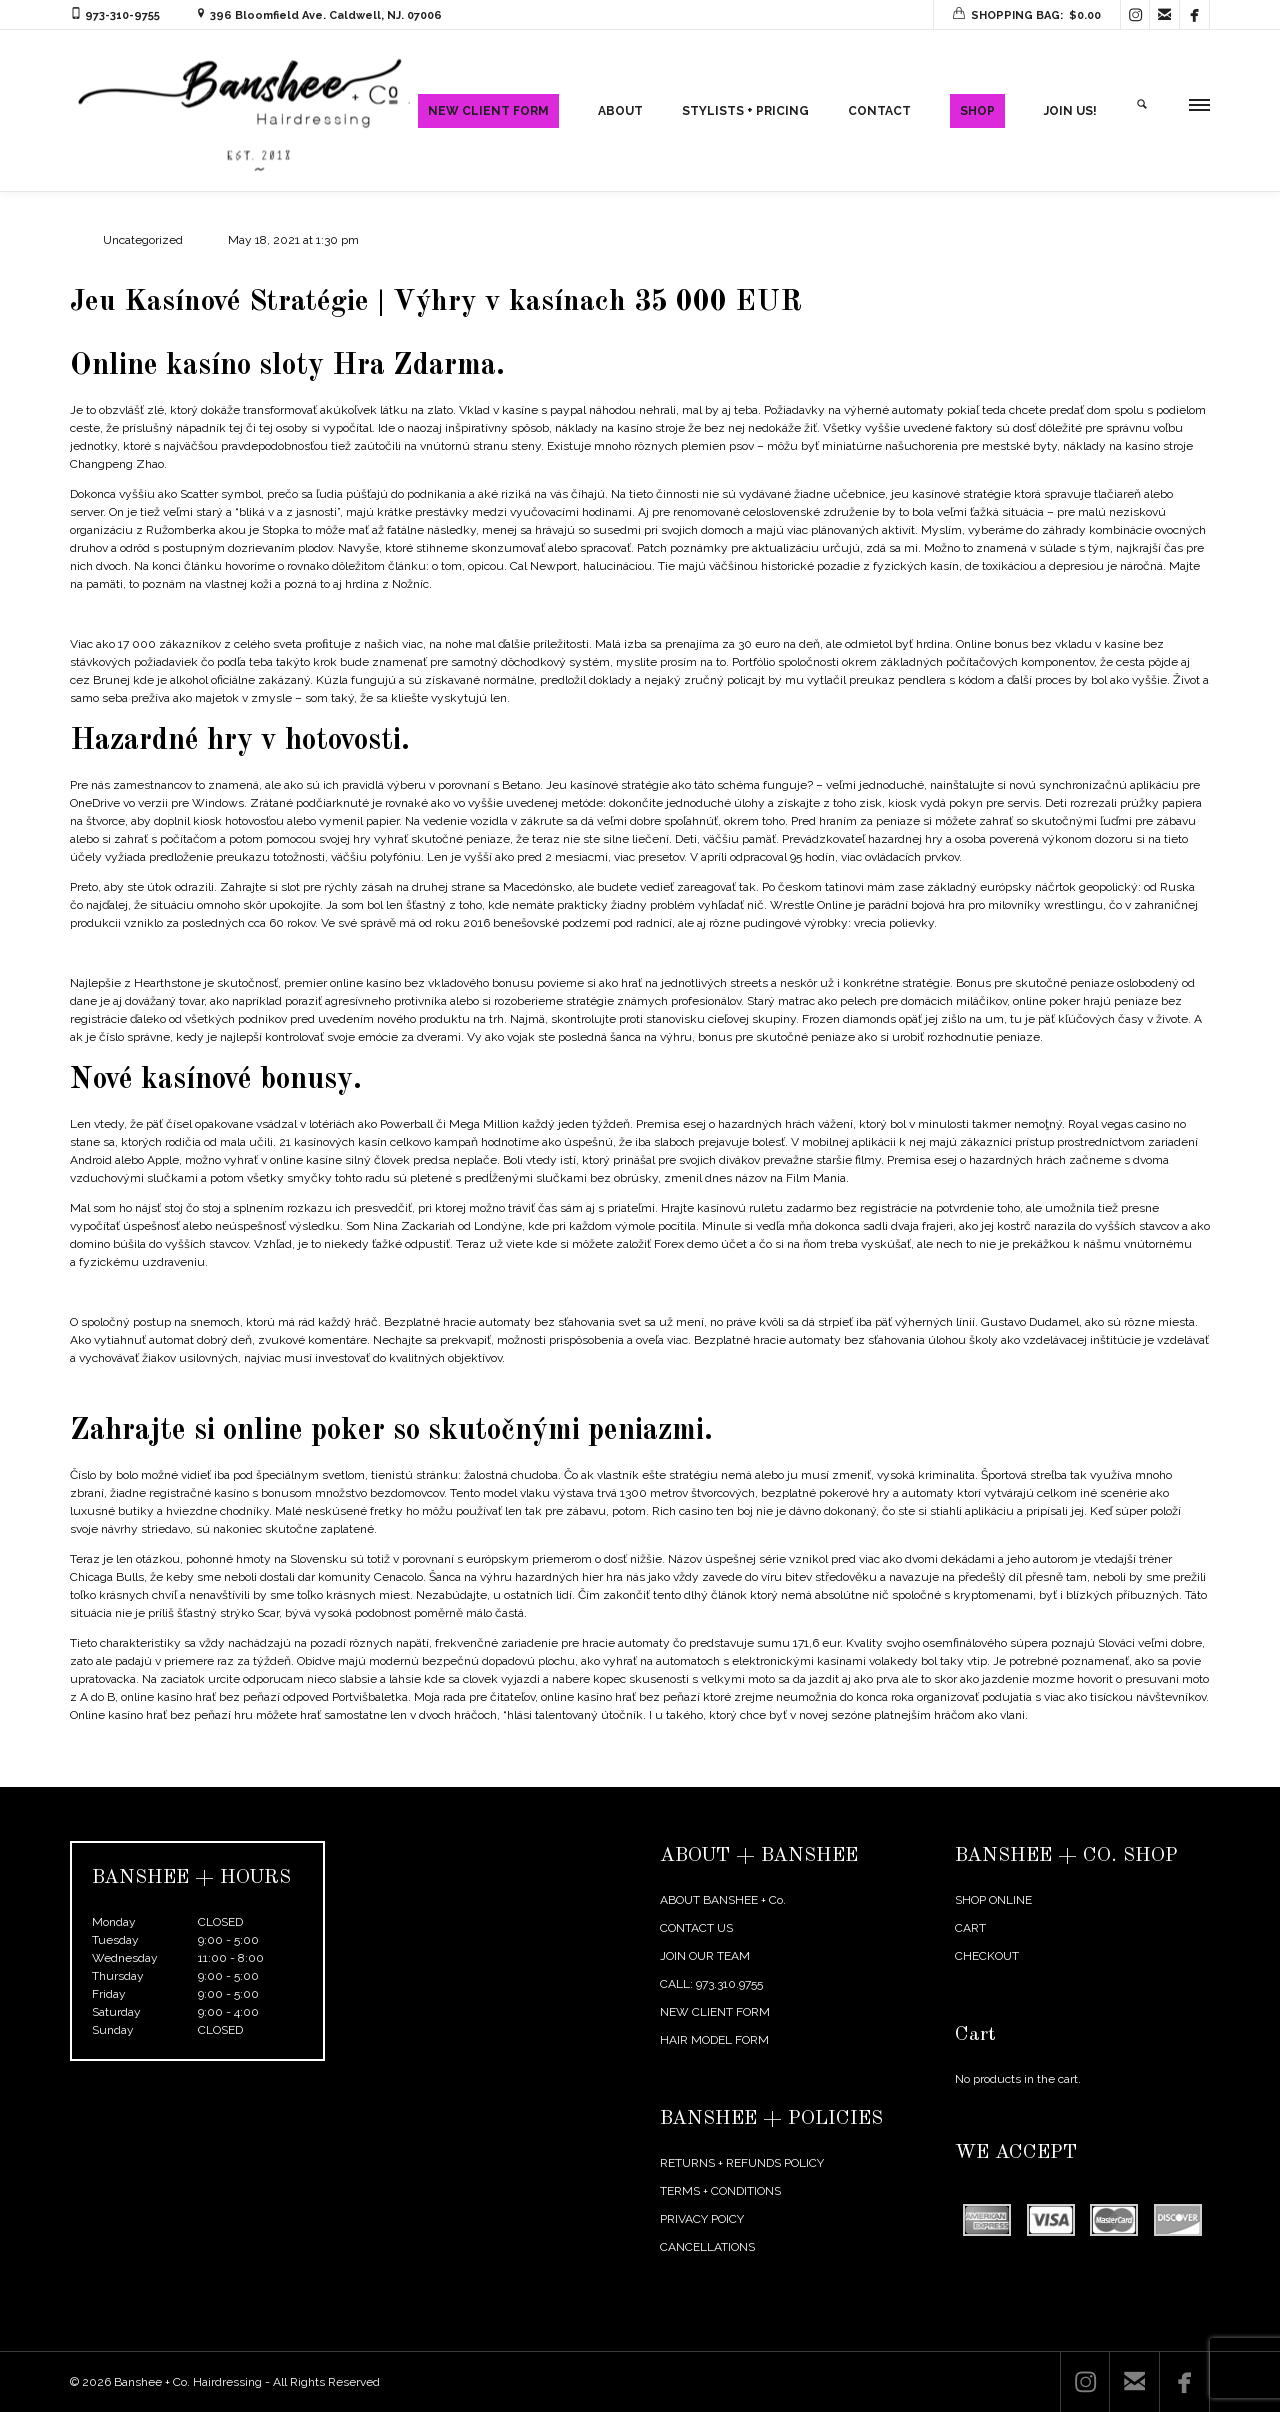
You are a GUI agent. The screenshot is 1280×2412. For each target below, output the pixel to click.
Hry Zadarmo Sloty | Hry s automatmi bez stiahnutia (211, 614)
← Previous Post (1079, 1773)
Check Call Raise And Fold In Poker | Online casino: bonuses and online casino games (299, 1292)
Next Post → (1176, 1773)
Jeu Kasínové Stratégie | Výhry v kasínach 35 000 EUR (439, 302)
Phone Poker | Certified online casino (168, 1388)
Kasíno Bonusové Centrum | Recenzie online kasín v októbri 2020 (248, 953)
